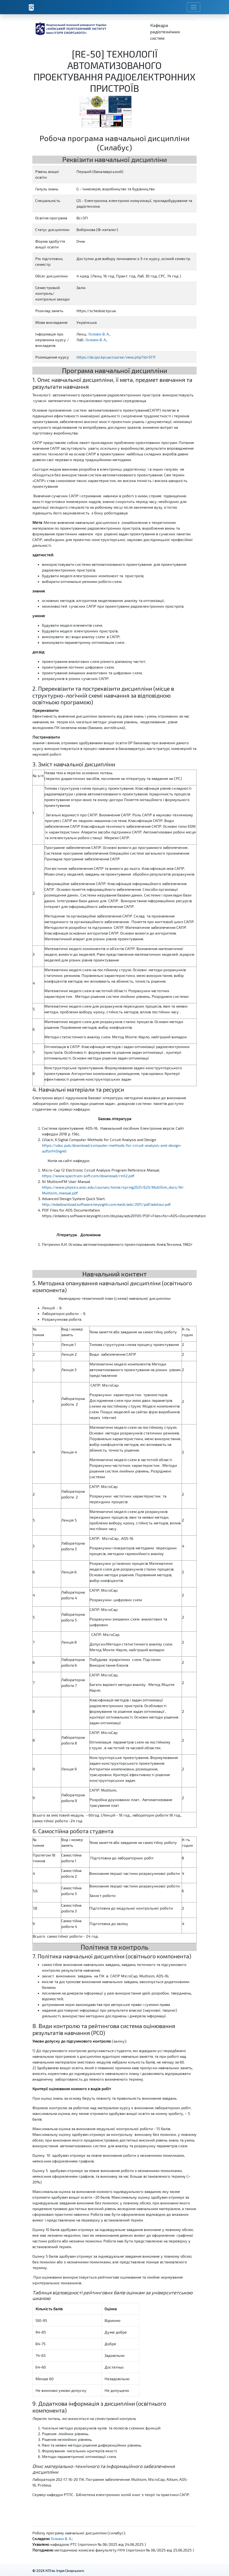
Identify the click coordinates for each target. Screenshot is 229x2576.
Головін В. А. (99, 334)
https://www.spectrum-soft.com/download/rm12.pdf (88, 1175)
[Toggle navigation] (193, 7)
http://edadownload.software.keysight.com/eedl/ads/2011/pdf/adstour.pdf (106, 1204)
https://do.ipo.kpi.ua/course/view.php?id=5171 (115, 357)
